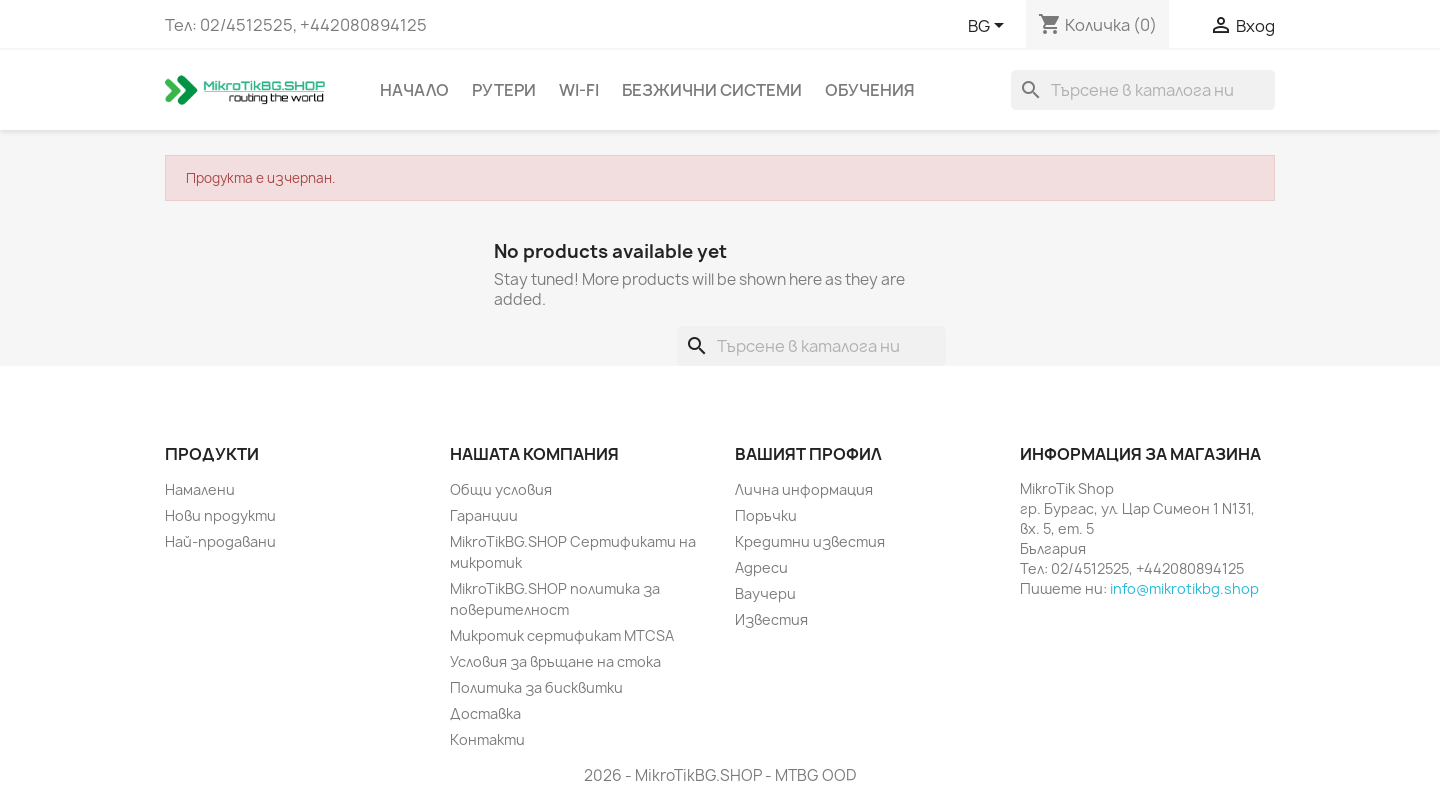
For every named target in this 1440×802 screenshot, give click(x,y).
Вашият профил (808, 454)
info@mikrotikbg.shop (1184, 588)
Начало (414, 90)
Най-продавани (220, 541)
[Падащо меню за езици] (989, 27)
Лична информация (804, 489)
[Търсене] (1143, 90)
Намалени (200, 489)
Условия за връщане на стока (555, 661)
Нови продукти (220, 515)
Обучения (870, 90)
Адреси (761, 567)
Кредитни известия (810, 541)
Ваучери (765, 593)
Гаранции (484, 515)
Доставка (485, 713)
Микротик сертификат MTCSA (562, 635)
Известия (771, 619)
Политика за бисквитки (536, 687)
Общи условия (501, 489)
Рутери (504, 90)
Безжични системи (712, 90)
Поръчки (766, 515)
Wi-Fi (579, 90)
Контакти (487, 739)
